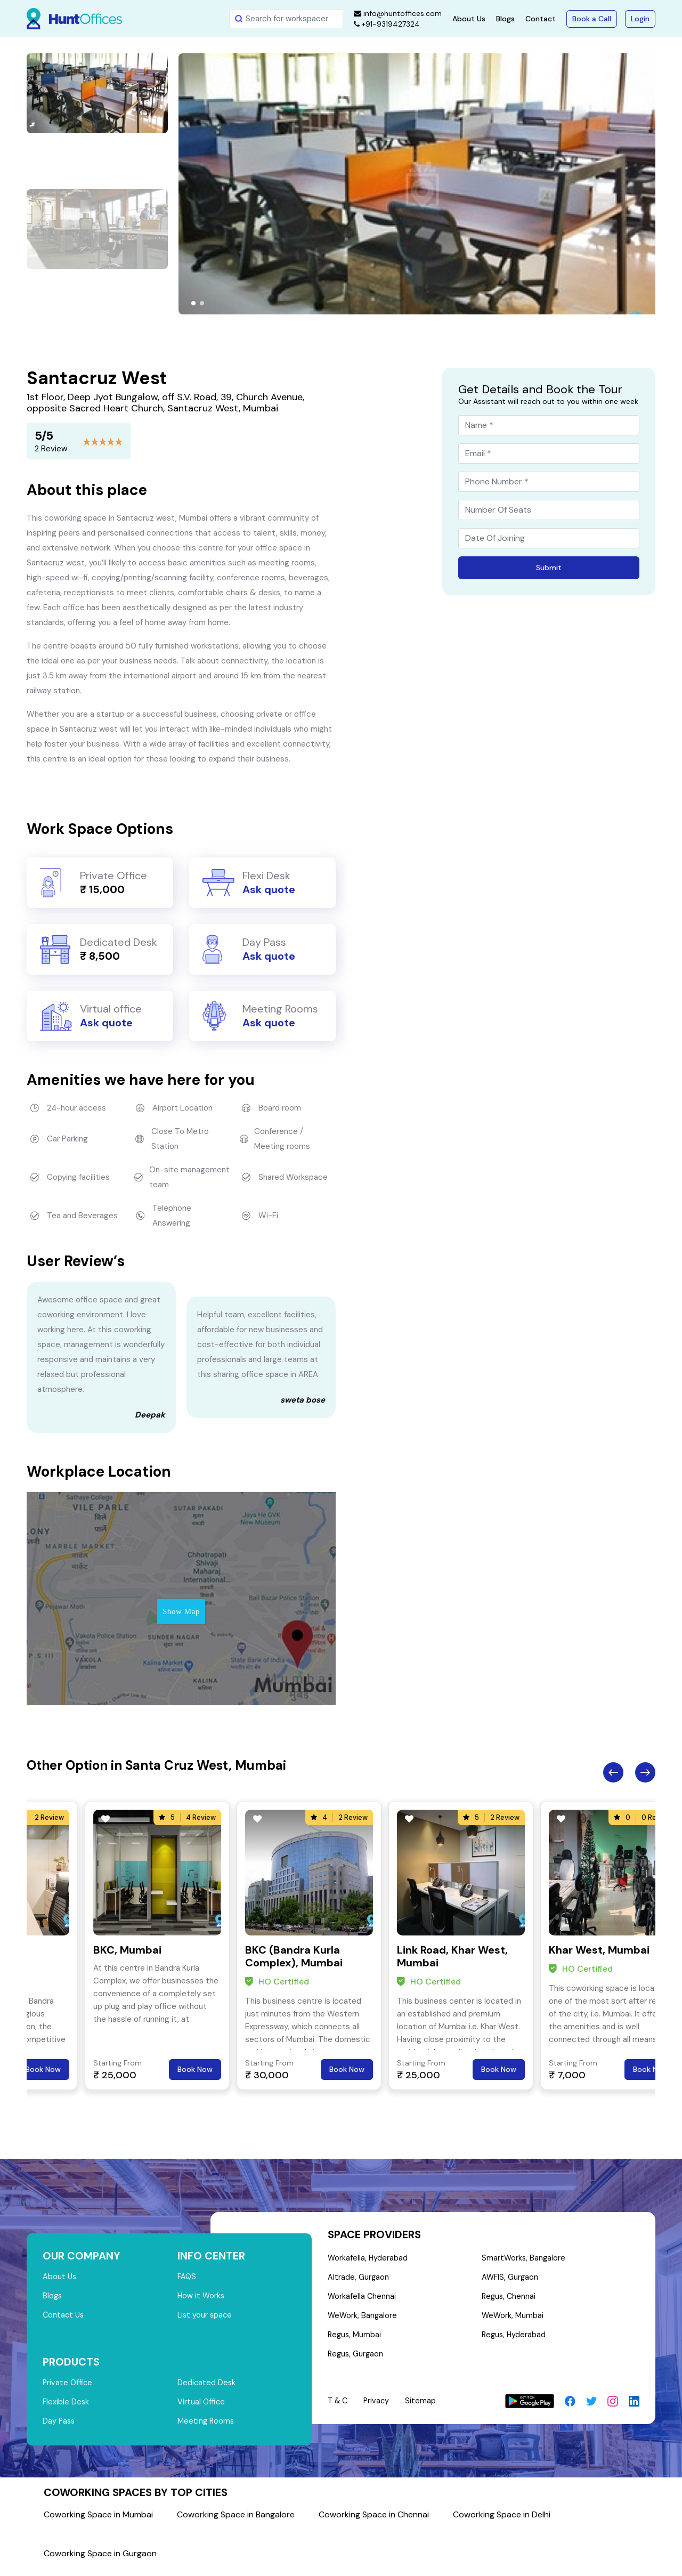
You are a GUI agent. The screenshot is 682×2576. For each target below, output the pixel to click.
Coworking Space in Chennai (374, 2520)
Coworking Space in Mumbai (98, 2520)
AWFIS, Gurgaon (511, 2279)
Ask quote (268, 889)
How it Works (201, 2298)
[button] (193, 303)
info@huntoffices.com (398, 13)
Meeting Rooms (206, 2427)
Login (640, 18)
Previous (613, 1772)
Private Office (68, 2386)
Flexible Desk (66, 2407)
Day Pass (59, 2427)
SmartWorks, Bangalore (524, 2259)
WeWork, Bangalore (363, 2319)
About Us (468, 18)
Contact (540, 18)
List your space (205, 2318)
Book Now (43, 2069)
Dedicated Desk (207, 2386)
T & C (339, 2407)
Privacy (379, 2407)
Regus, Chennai (510, 2299)
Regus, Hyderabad (515, 2340)
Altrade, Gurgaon (358, 2279)
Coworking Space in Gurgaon (100, 2559)
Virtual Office (201, 2407)
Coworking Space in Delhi (501, 2520)
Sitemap (423, 2407)
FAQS (187, 2277)
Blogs (505, 18)
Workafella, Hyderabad (368, 2259)
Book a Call (591, 18)
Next (645, 1772)
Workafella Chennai (362, 2299)
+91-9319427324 (387, 24)
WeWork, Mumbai (513, 2319)
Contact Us (64, 2318)
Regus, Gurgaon (356, 2360)
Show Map (181, 1611)
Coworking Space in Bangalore (236, 2520)
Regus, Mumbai (355, 2340)
